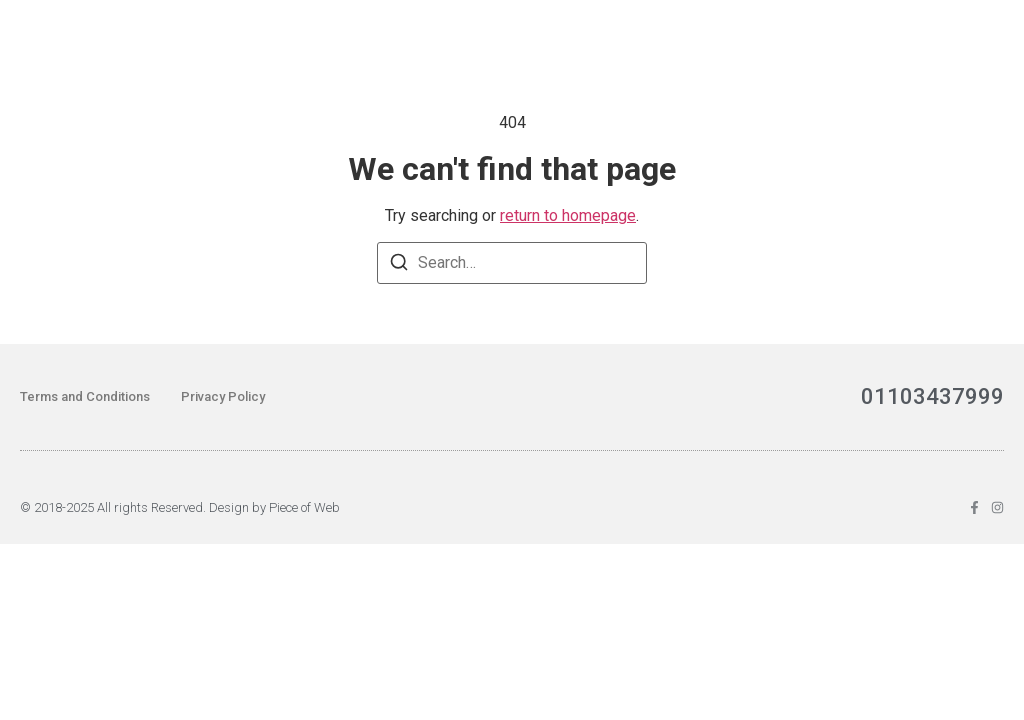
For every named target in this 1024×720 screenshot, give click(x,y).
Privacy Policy (223, 396)
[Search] (399, 265)
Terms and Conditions (85, 396)
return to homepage (568, 215)
